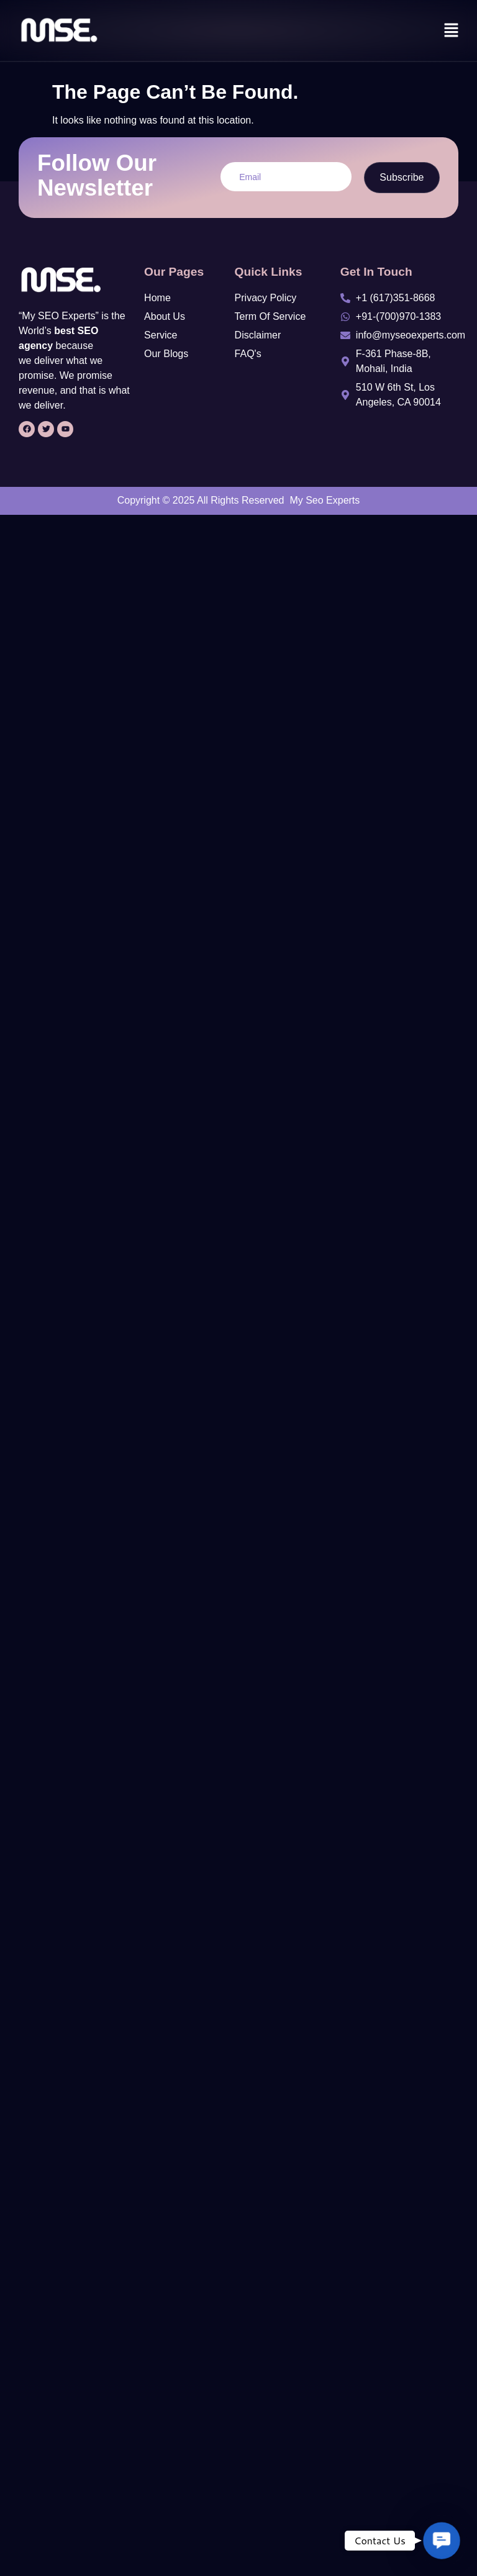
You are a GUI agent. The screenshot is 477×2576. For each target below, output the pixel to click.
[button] (451, 31)
